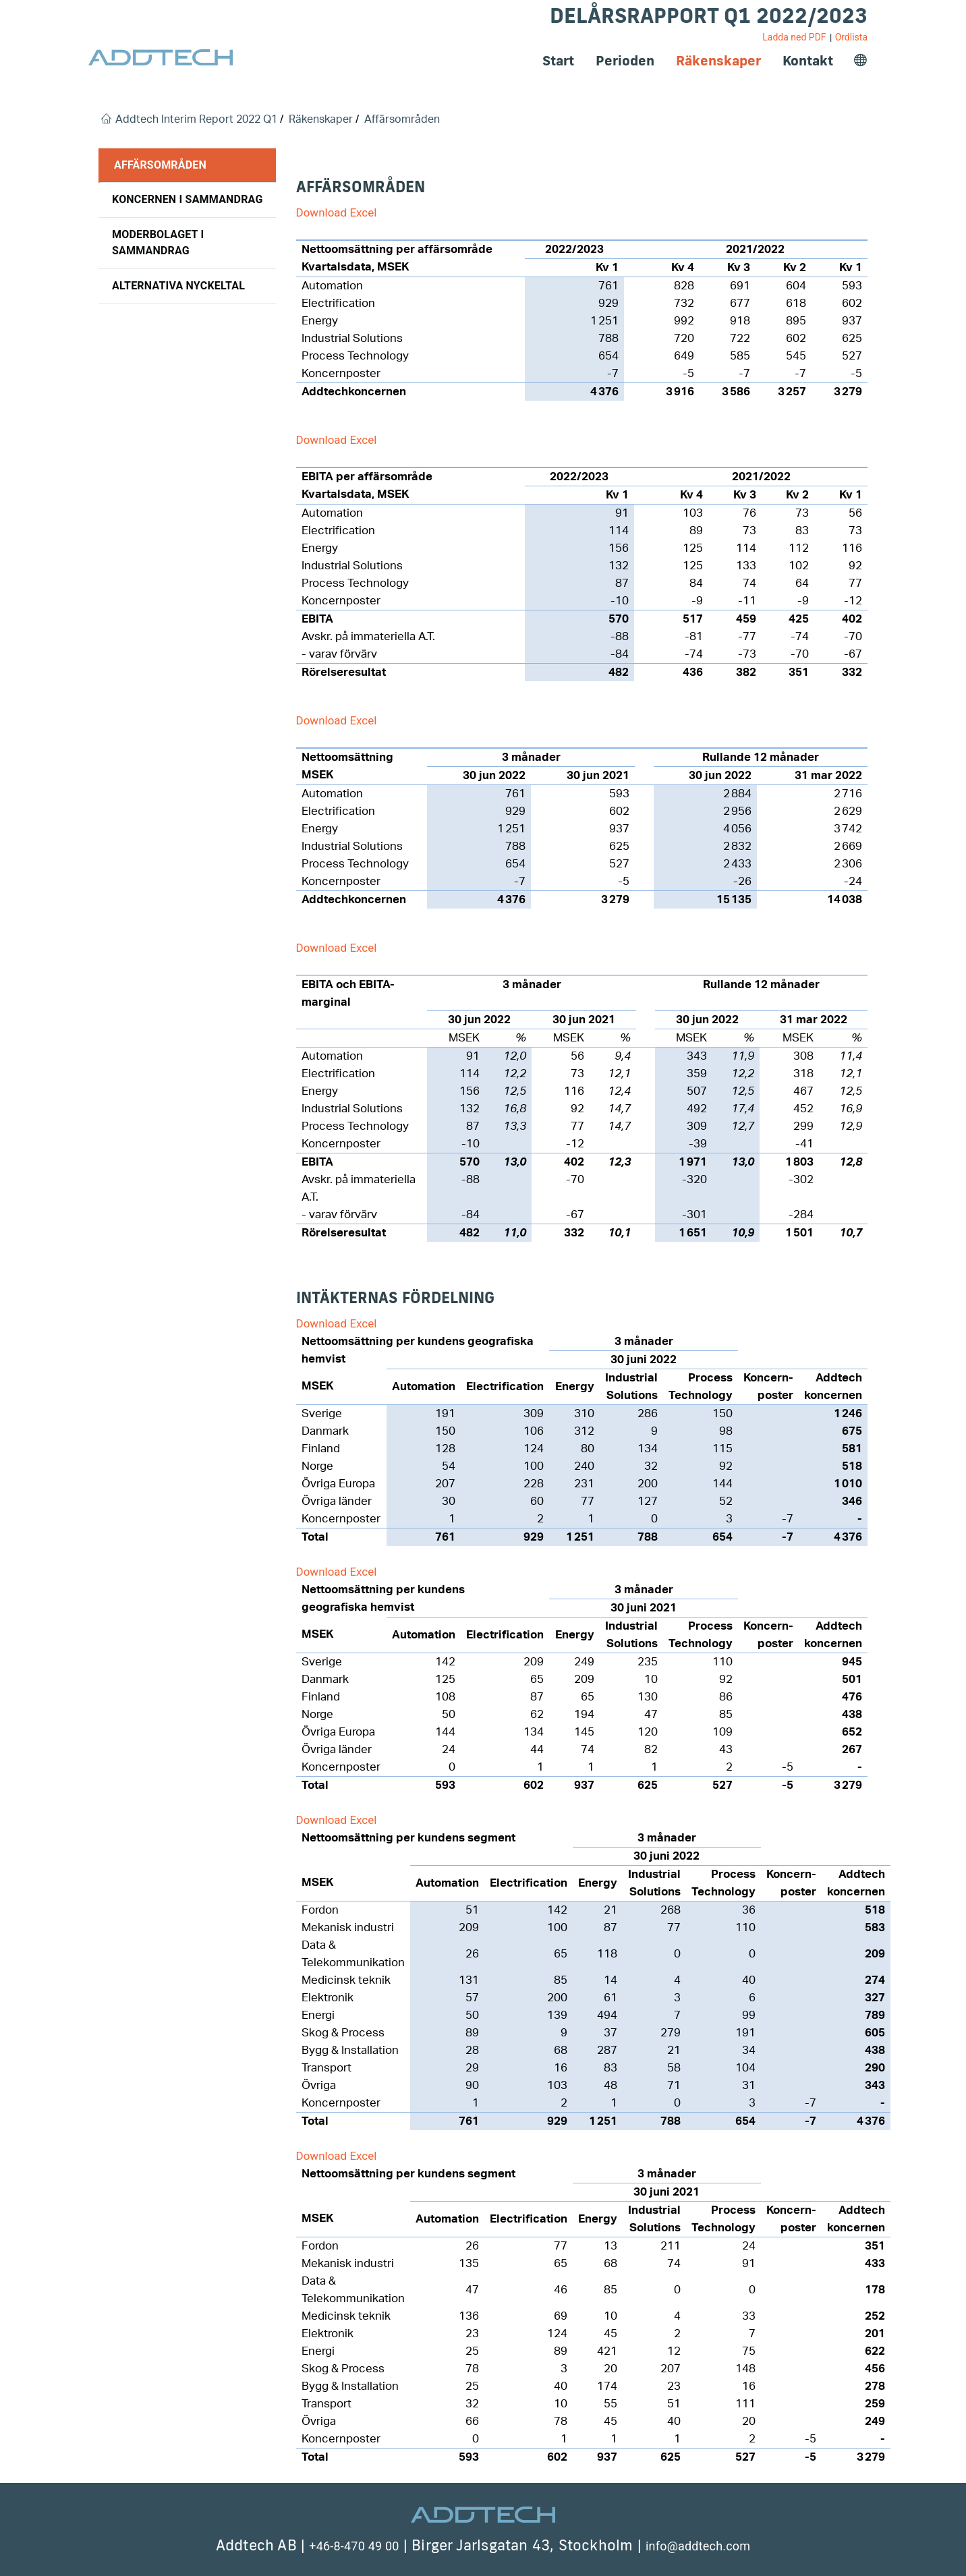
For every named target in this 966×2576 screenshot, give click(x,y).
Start (558, 60)
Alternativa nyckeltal (178, 285)
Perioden (625, 60)
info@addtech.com (698, 2546)
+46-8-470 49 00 (354, 2546)
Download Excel (336, 212)
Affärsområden (160, 165)
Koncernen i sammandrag (187, 199)
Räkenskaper (718, 60)
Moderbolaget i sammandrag (158, 242)
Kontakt (808, 60)
